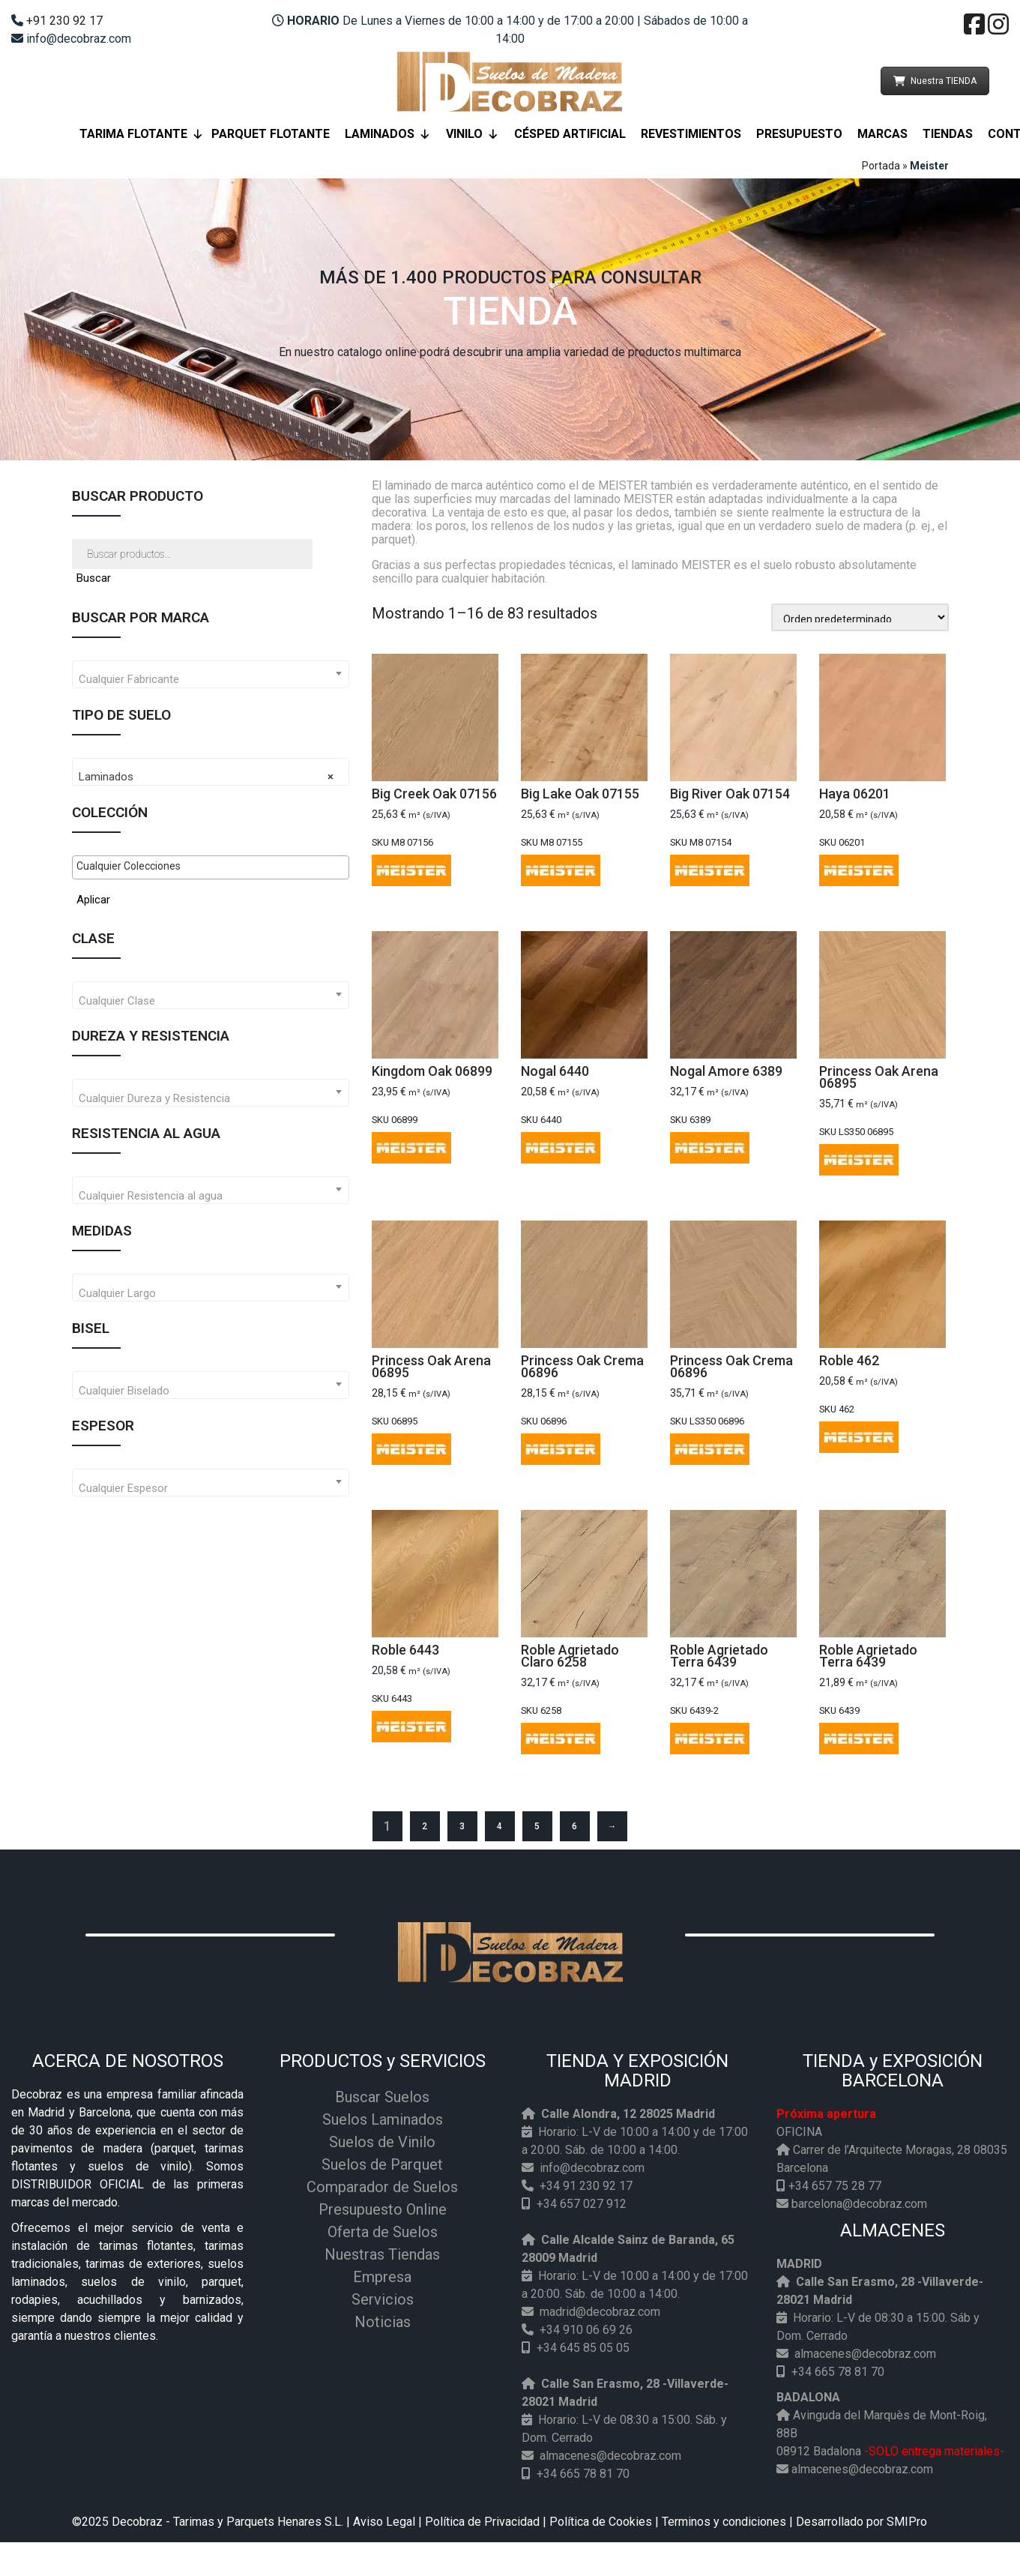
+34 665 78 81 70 (583, 2474)
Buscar (93, 578)
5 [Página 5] (537, 1826)
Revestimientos (691, 134)
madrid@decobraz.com (600, 2312)
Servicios (382, 2299)
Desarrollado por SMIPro (861, 2522)
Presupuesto (799, 134)
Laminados (388, 134)
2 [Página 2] (424, 1826)
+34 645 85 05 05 (583, 2348)
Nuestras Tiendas (382, 2254)
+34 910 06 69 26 (586, 2330)
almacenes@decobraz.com (610, 2456)
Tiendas (948, 134)
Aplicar (93, 899)
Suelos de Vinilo (382, 2142)
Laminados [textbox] (206, 776)
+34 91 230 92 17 (586, 2186)
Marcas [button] (882, 134)
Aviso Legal (384, 2522)
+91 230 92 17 (64, 20)
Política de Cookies (600, 2522)
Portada (881, 166)
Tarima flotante (141, 134)
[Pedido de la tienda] (860, 617)
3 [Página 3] (462, 1826)
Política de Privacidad (482, 2522)
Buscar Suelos (382, 2097)
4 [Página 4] (499, 1826)
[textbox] (210, 679)
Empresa (382, 2277)
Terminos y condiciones (724, 2522)
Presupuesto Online (383, 2209)
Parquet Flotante (270, 134)
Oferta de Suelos (383, 2232)
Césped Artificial (570, 134)
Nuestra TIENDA (935, 81)
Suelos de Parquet (382, 2164)
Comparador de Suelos (382, 2187)
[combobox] (210, 674)
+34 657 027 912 (582, 2204)
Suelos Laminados (382, 2119)
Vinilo (472, 134)
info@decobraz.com (592, 2168)
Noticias (382, 2322)
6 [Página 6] (574, 1826)
